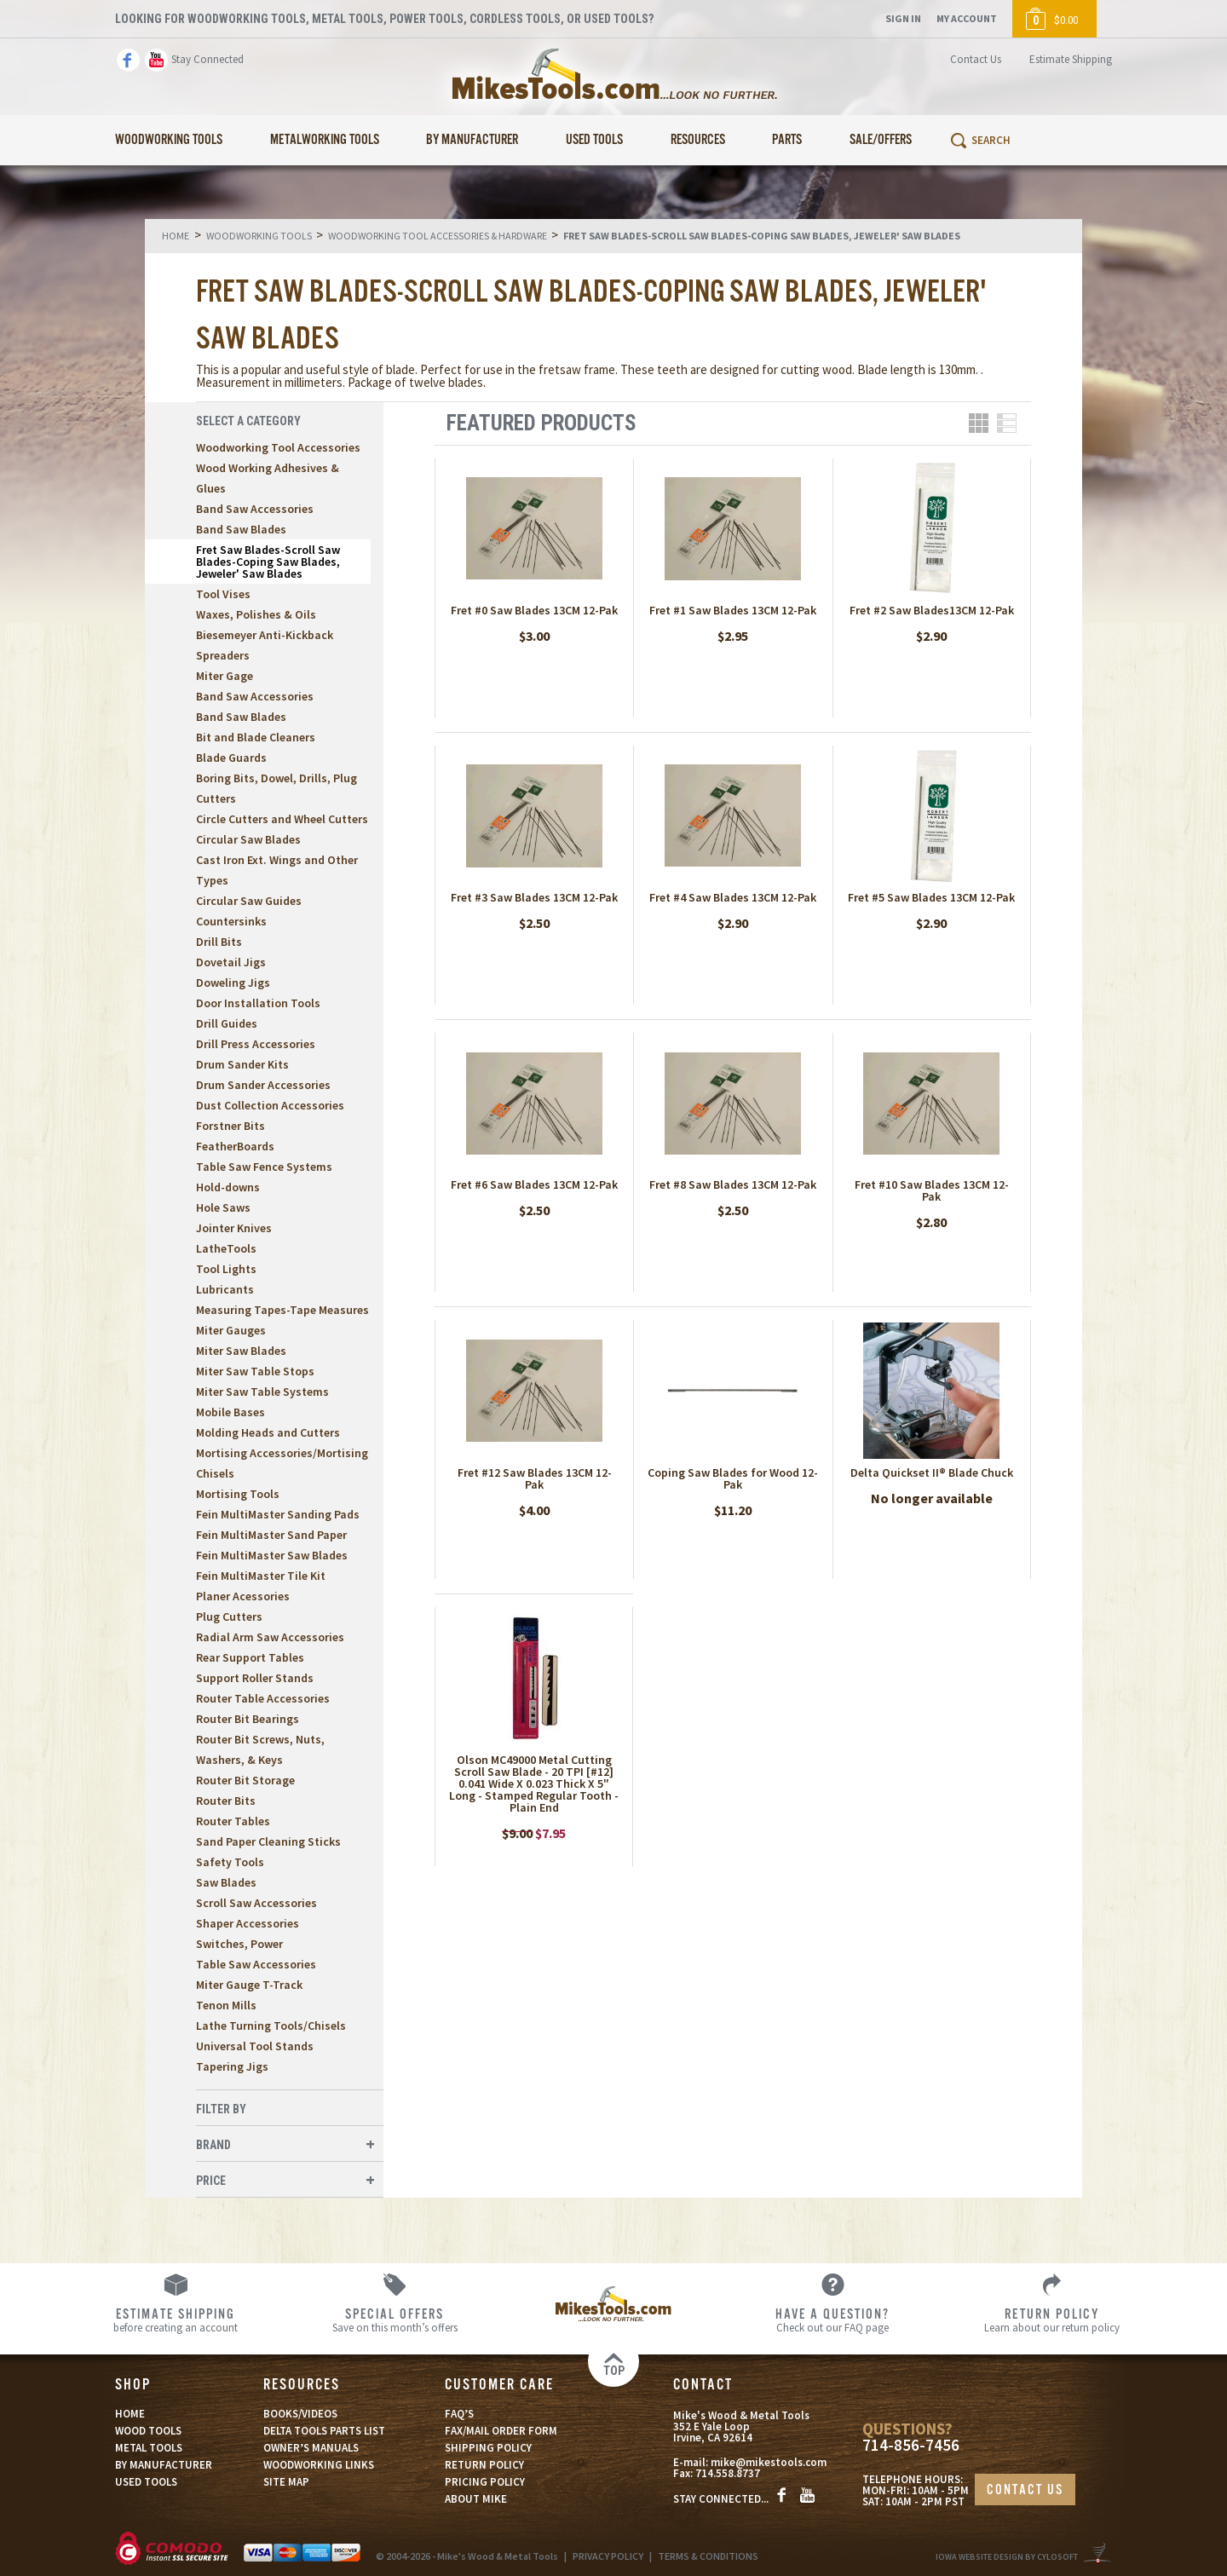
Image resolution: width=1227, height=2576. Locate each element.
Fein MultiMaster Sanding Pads (278, 1514)
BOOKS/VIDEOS (300, 2413)
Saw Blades (226, 1882)
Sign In (903, 18)
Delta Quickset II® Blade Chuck (931, 1472)
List (1006, 423)
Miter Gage (224, 675)
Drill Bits (219, 941)
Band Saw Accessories (255, 508)
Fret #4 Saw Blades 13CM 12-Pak (732, 897)
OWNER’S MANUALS (311, 2447)
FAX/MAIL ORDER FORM (501, 2430)
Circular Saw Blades (248, 839)
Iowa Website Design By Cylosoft (1007, 2556)
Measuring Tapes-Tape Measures (282, 1309)
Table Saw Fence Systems (264, 1166)
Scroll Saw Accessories (256, 1902)
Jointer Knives (234, 1228)
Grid (978, 423)
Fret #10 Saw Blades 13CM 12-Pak (932, 1190)
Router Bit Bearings (247, 1718)
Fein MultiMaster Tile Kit (260, 1575)
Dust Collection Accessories (270, 1105)
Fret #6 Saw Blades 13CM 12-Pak (534, 1184)
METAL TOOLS (148, 2447)
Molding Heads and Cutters (268, 1432)
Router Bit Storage (245, 1780)
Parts (787, 140)
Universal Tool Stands (255, 2046)
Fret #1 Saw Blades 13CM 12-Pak (732, 610)
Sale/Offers (881, 140)
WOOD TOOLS (148, 2430)
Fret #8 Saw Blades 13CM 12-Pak (732, 1184)
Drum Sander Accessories (263, 1084)
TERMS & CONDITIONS (708, 2556)
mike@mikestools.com (769, 2462)
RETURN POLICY (484, 2464)
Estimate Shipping (1070, 59)
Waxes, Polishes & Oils (256, 614)
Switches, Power (239, 1943)
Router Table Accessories (263, 1698)
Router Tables (233, 1821)
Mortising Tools (237, 1493)
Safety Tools (230, 1862)
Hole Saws (223, 1207)
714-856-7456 (910, 2445)
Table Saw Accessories (256, 1964)
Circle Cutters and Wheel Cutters (282, 819)
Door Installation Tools (258, 1003)
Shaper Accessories (247, 1923)
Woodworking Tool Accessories (278, 447)
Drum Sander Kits (242, 1064)
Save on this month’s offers (394, 2319)
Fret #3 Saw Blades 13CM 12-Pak (534, 897)
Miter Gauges (231, 1330)
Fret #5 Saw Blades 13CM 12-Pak (931, 897)
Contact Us (975, 59)
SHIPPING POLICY (488, 2447)
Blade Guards (231, 757)
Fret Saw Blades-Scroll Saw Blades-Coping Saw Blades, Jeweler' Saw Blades (268, 561)
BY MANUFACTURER (163, 2464)
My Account (966, 18)
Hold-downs (228, 1187)
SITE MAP (286, 2481)
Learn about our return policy (1051, 2319)
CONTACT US (1025, 2490)
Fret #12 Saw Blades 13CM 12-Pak (535, 1478)
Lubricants (225, 1289)
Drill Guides (226, 1023)
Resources (698, 140)
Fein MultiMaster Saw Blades (272, 1555)
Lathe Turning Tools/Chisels (271, 2025)
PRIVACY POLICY (608, 2556)
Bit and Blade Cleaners (255, 737)
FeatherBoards (235, 1146)
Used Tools (594, 140)
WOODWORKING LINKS (318, 2464)
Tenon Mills (226, 2005)
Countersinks (231, 921)
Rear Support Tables (250, 1657)
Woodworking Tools (168, 140)
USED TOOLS (146, 2481)
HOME (130, 2413)
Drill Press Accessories (255, 1044)
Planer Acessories (243, 1596)
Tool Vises (223, 594)
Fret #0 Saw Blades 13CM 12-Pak (534, 610)
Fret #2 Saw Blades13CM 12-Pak (932, 610)
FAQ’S (459, 2413)
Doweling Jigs (233, 982)
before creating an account (175, 2319)
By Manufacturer (472, 140)
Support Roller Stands (255, 1678)
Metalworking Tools (324, 140)
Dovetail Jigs (231, 962)
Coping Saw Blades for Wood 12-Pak (733, 1478)
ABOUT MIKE (476, 2498)
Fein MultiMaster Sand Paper (271, 1534)
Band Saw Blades (241, 529)
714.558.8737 (727, 2473)
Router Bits (226, 1800)
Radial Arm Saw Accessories (270, 1637)
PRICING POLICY (485, 2481)
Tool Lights (226, 1268)
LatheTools (226, 1248)
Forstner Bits (230, 1125)
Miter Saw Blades (241, 1350)
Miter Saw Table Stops (255, 1371)
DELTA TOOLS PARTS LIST (324, 2430)
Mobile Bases (230, 1412)
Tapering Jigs (232, 2066)
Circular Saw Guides (249, 900)
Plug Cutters (229, 1616)
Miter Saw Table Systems (262, 1391)
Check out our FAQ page (832, 2319)
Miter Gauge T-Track (249, 1984)
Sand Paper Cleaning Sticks (268, 1841)
